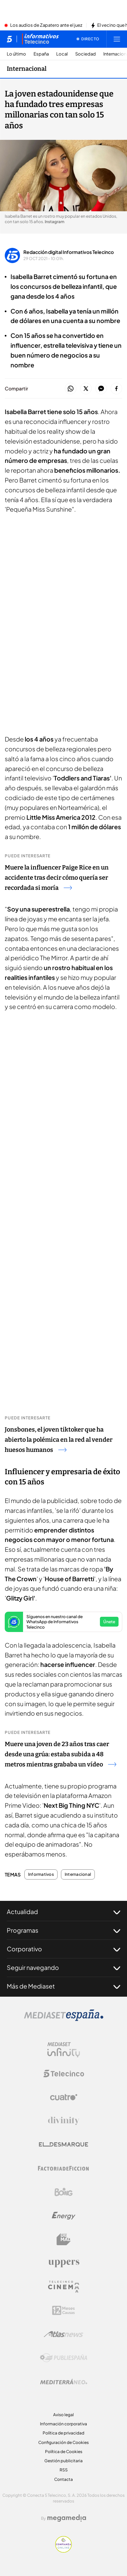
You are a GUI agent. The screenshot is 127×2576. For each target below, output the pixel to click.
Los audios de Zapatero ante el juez (46, 25)
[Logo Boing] (64, 2192)
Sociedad (85, 54)
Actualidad (63, 1912)
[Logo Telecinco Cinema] (63, 2286)
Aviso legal (63, 2414)
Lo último (16, 54)
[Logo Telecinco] (63, 2073)
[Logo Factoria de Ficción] (63, 2168)
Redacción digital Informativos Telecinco (68, 252)
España (41, 54)
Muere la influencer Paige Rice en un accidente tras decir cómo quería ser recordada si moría (57, 878)
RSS (64, 2469)
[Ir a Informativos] (40, 38)
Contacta (63, 2479)
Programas (63, 1930)
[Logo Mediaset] (63, 2019)
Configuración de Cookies (63, 2442)
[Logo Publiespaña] (63, 2357)
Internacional (78, 1874)
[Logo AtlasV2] (63, 2334)
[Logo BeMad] (64, 2239)
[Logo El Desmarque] (63, 2144)
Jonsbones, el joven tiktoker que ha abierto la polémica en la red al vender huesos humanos (58, 1440)
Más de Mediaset (63, 1986)
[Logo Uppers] (63, 2263)
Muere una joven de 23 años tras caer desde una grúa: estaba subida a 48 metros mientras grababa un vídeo (60, 1754)
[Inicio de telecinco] (9, 39)
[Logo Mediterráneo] (63, 2381)
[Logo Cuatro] (63, 2097)
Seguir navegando (63, 1967)
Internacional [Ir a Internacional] (26, 68)
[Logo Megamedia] (66, 2518)
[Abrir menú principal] (116, 39)
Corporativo (63, 1949)
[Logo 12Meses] (63, 2310)
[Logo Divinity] (63, 2120)
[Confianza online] (63, 2550)
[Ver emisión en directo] (88, 39)
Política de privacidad (63, 2432)
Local (62, 54)
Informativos (41, 1874)
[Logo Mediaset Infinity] (63, 2049)
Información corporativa (63, 2423)
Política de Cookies (63, 2451)
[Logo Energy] (64, 2215)
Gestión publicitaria (63, 2460)
